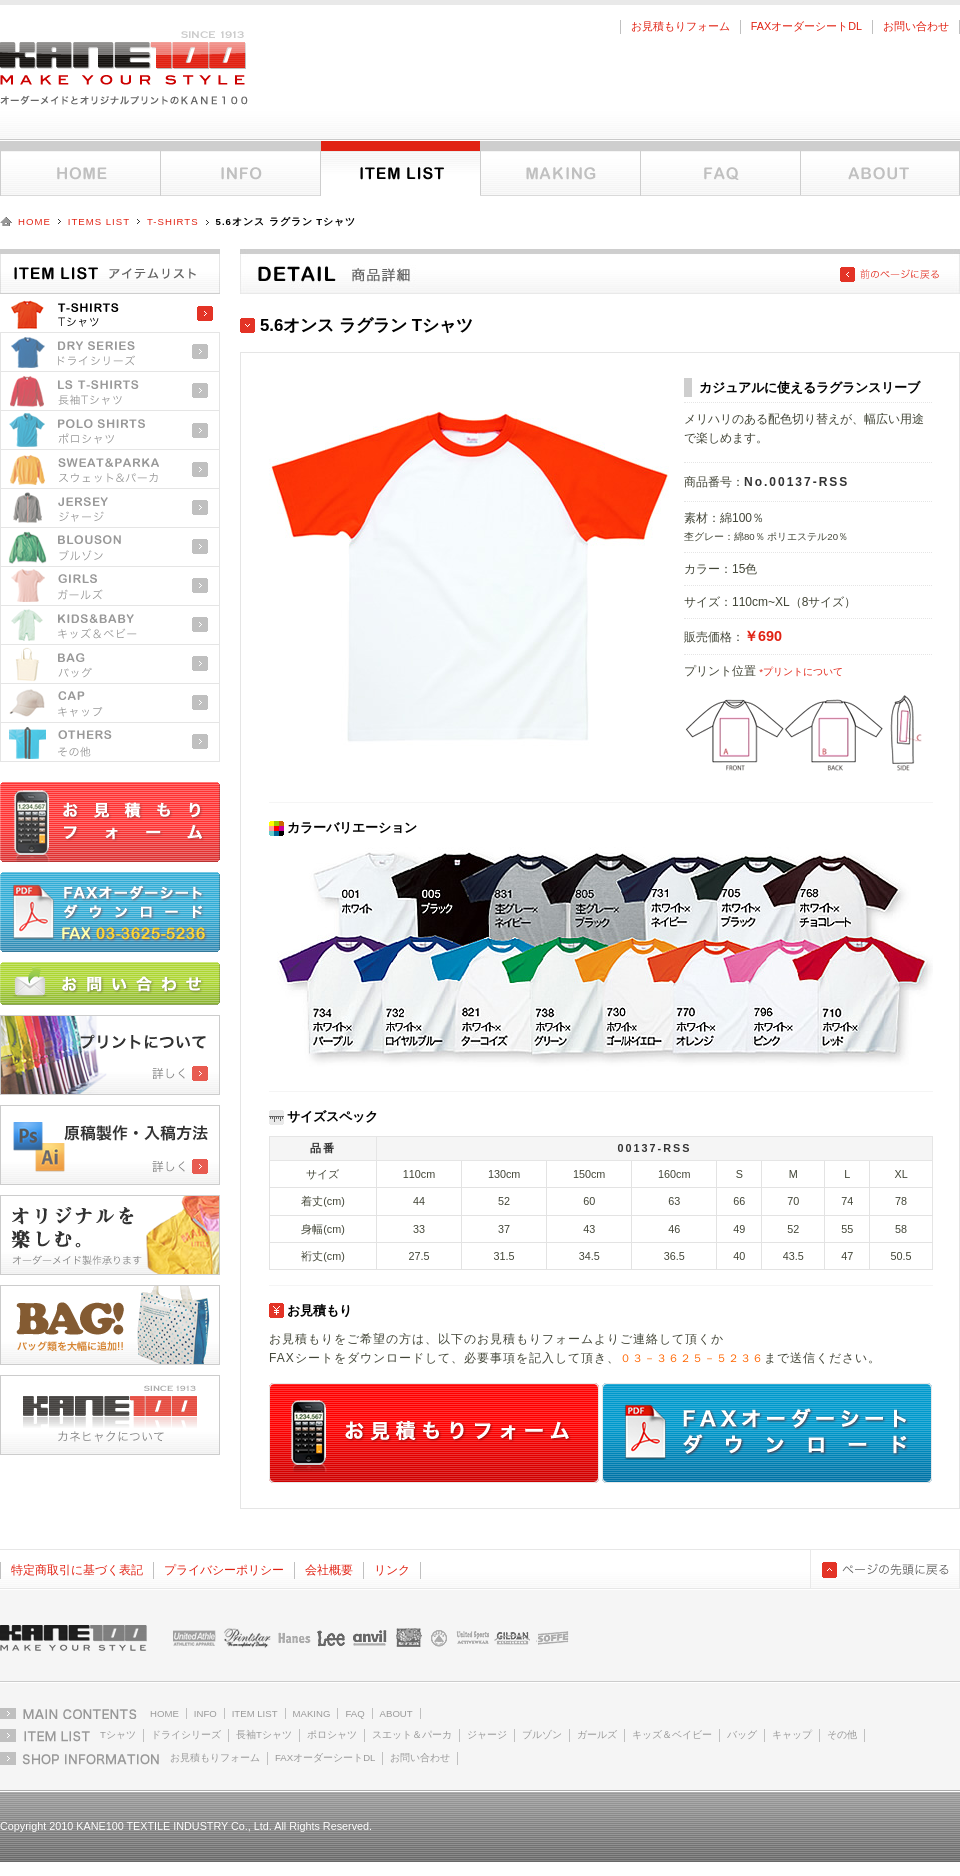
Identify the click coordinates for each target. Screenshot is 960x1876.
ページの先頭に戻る (885, 1569)
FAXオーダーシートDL (806, 26)
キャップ (110, 703)
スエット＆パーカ (412, 1734)
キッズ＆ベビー (110, 625)
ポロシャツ (110, 430)
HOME (34, 221)
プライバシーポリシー (224, 1570)
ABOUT (396, 1713)
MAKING (312, 1713)
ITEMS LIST (99, 221)
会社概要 (329, 1570)
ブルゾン (110, 547)
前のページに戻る (890, 274)
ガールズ (110, 586)
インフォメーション (240, 168)
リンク (392, 1570)
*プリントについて (801, 671)
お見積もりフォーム (680, 26)
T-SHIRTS (173, 221)
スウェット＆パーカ (110, 469)
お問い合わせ (916, 26)
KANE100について (880, 168)
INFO (205, 1713)
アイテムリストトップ (110, 268)
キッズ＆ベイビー (672, 1734)
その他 (110, 742)
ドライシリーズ (110, 352)
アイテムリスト (400, 168)
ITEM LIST (255, 1713)
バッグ (110, 664)
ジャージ (110, 508)
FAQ (720, 168)
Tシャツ (110, 313)
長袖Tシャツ (110, 391)
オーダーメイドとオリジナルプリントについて (560, 168)
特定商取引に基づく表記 (77, 1570)
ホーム (80, 168)
